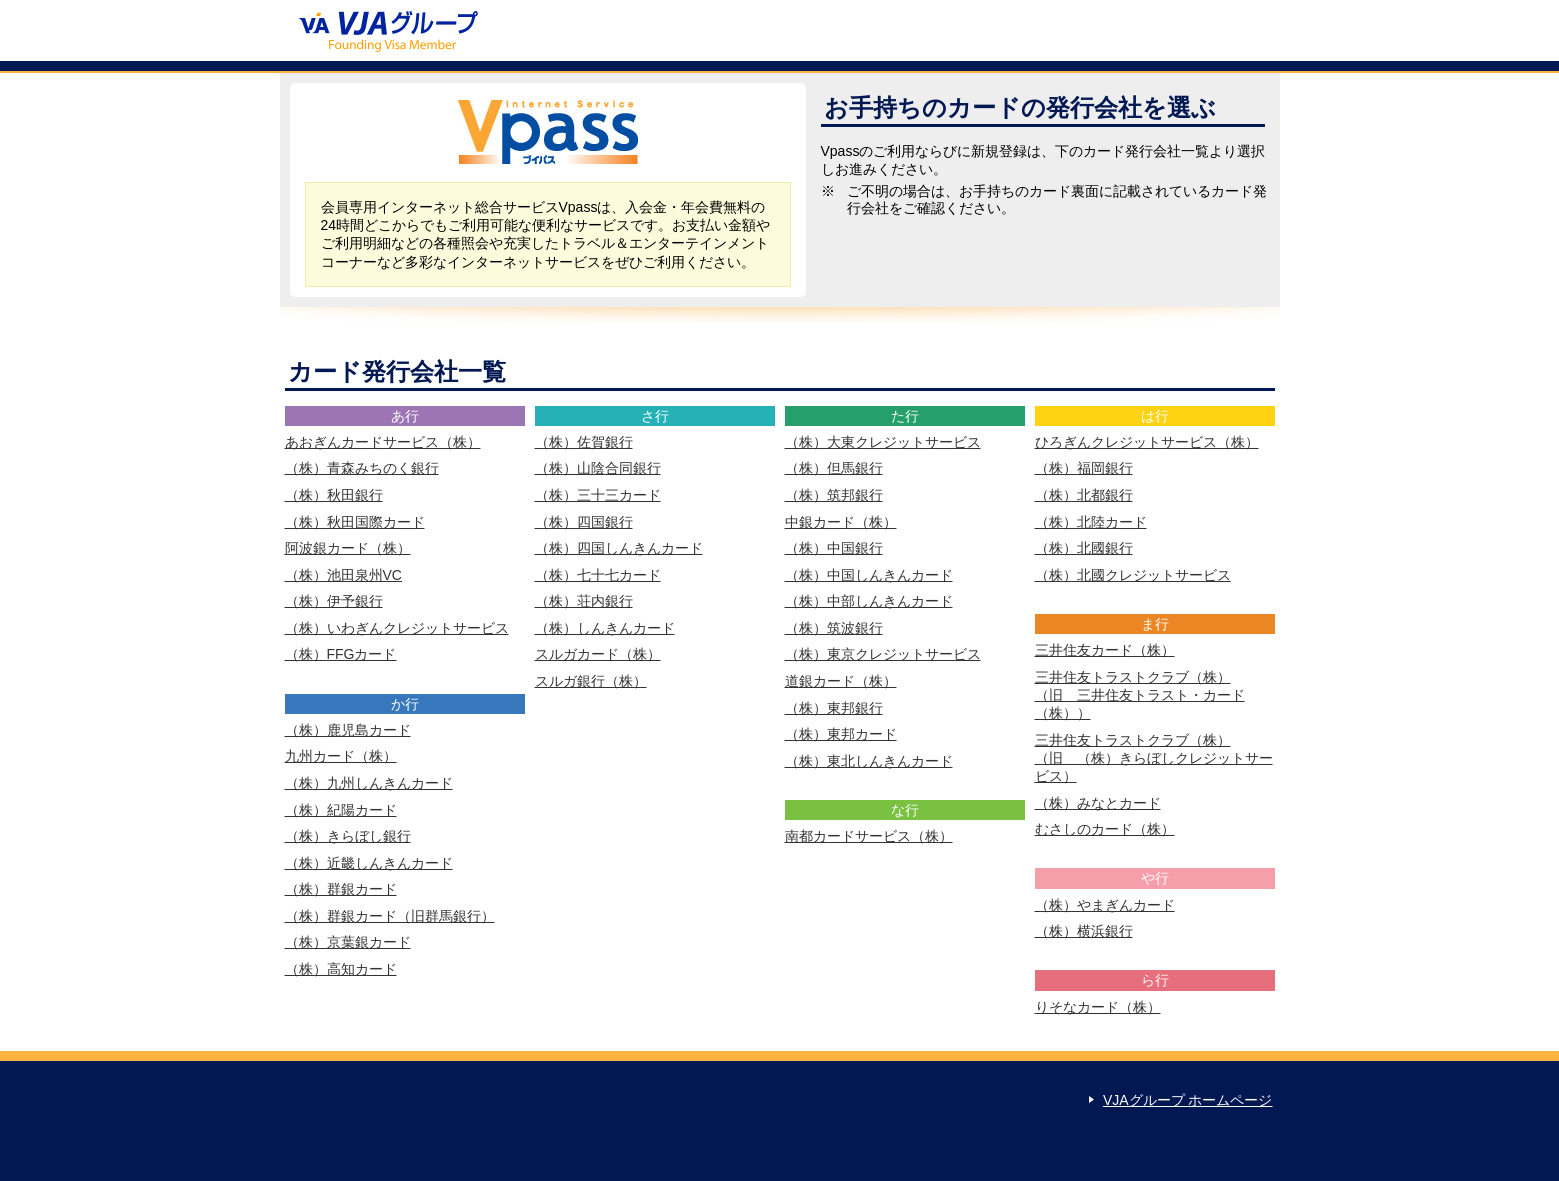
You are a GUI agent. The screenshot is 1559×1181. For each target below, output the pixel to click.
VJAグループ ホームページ (1188, 1100)
